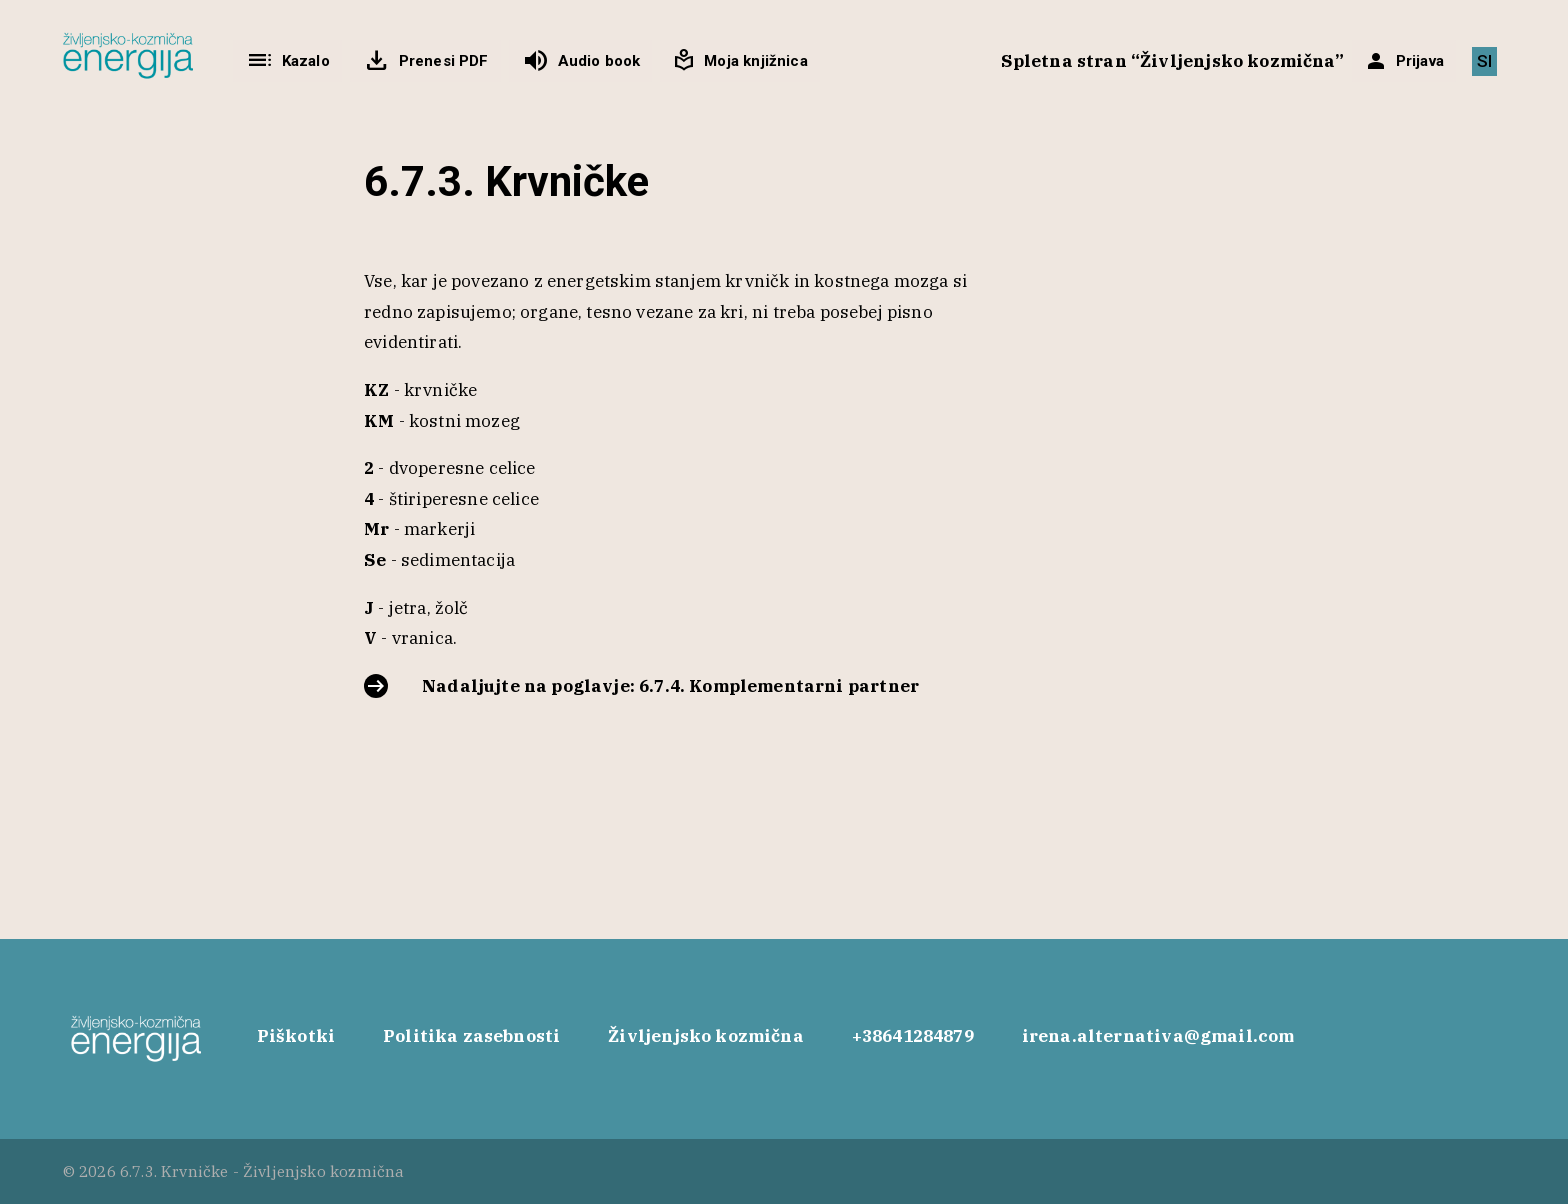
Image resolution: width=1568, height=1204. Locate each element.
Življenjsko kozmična (705, 1036)
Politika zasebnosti (471, 1036)
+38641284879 (913, 1036)
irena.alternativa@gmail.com (1158, 1036)
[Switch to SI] (1484, 61)
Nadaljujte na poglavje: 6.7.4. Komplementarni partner (670, 686)
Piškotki (296, 1036)
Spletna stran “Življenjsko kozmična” (1172, 61)
